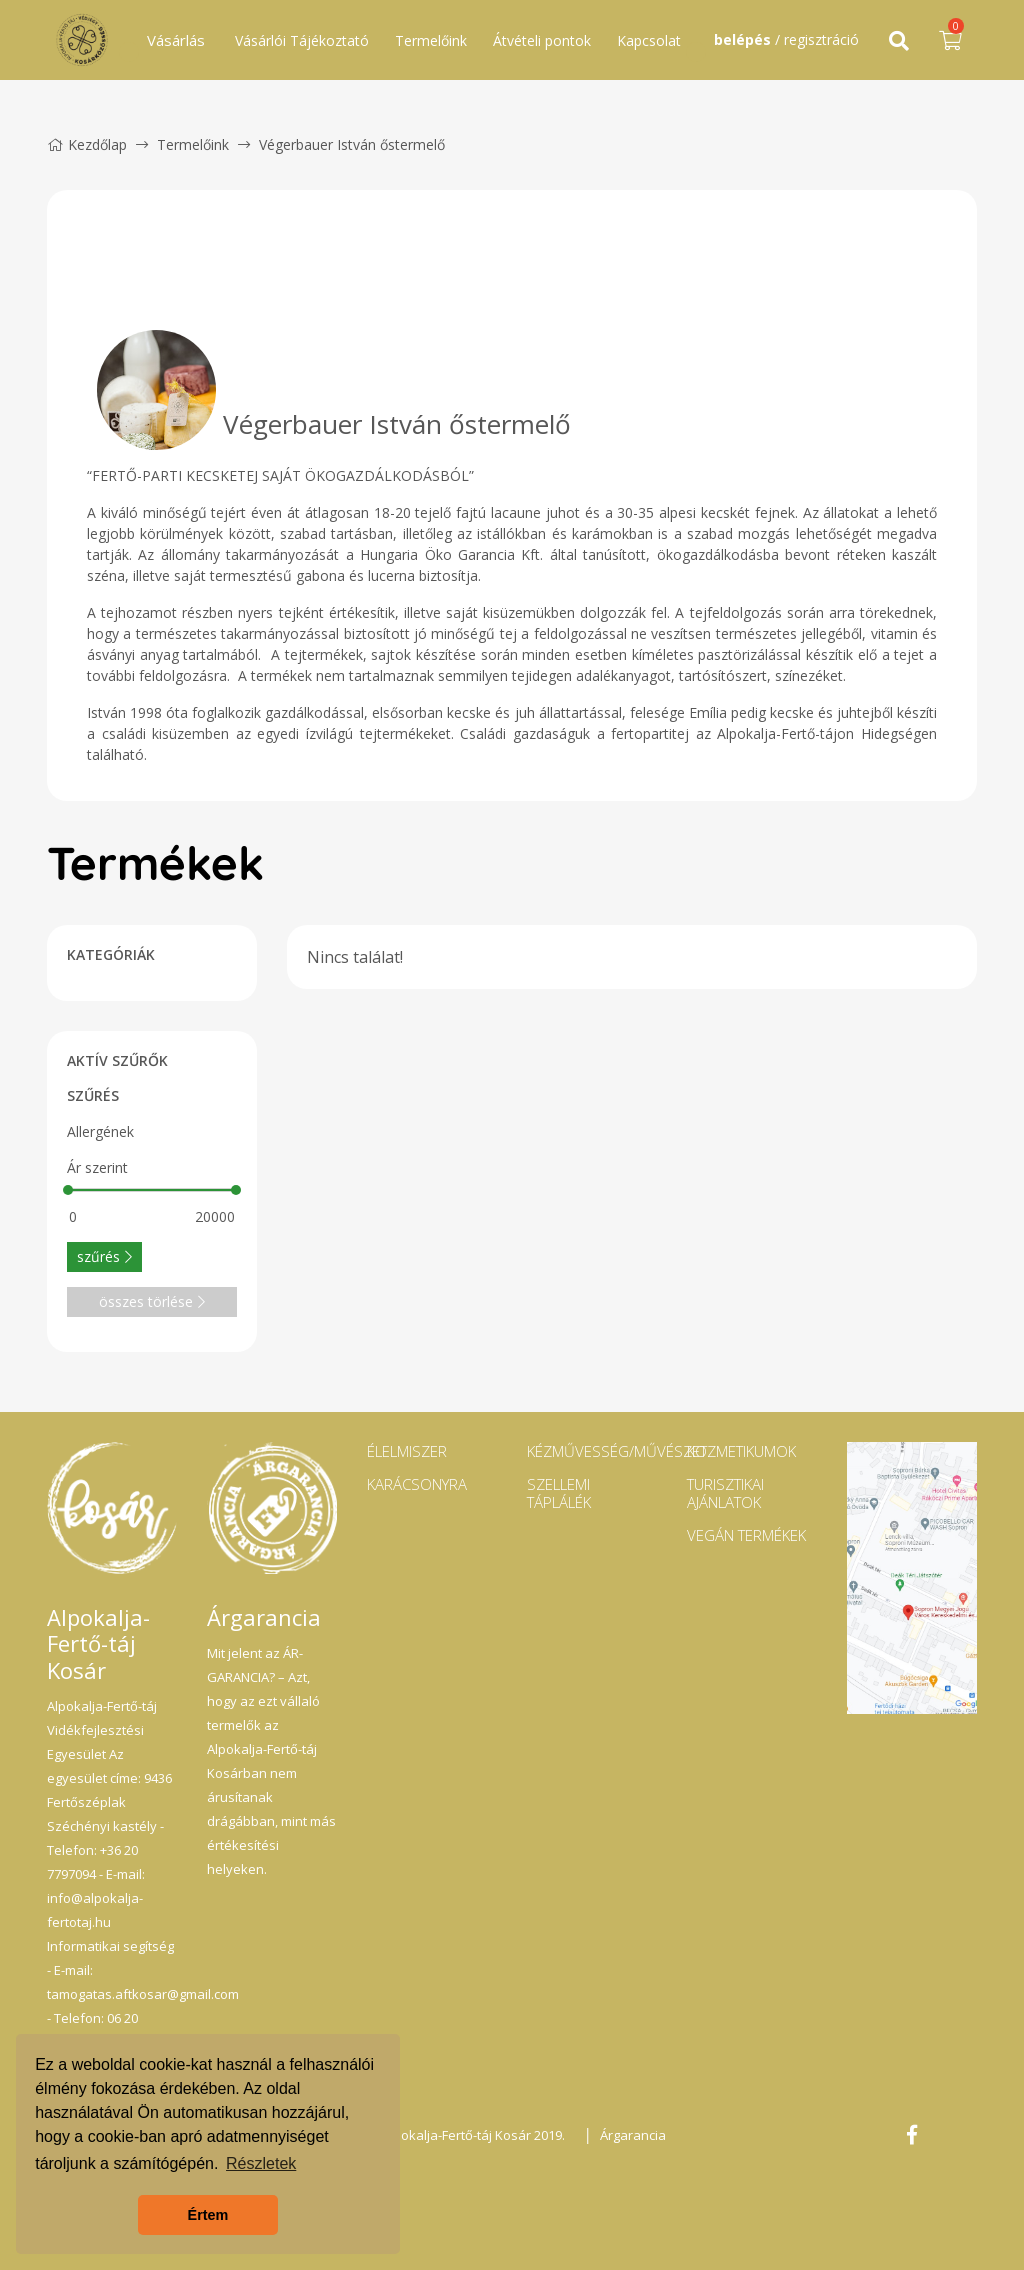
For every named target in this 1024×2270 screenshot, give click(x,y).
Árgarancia (633, 2135)
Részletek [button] (261, 2163)
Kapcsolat (649, 40)
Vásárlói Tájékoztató (302, 40)
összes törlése (152, 1301)
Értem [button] (208, 2215)
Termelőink (431, 40)
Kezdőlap (87, 144)
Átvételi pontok (542, 40)
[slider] (68, 1190)
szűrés (104, 1256)
